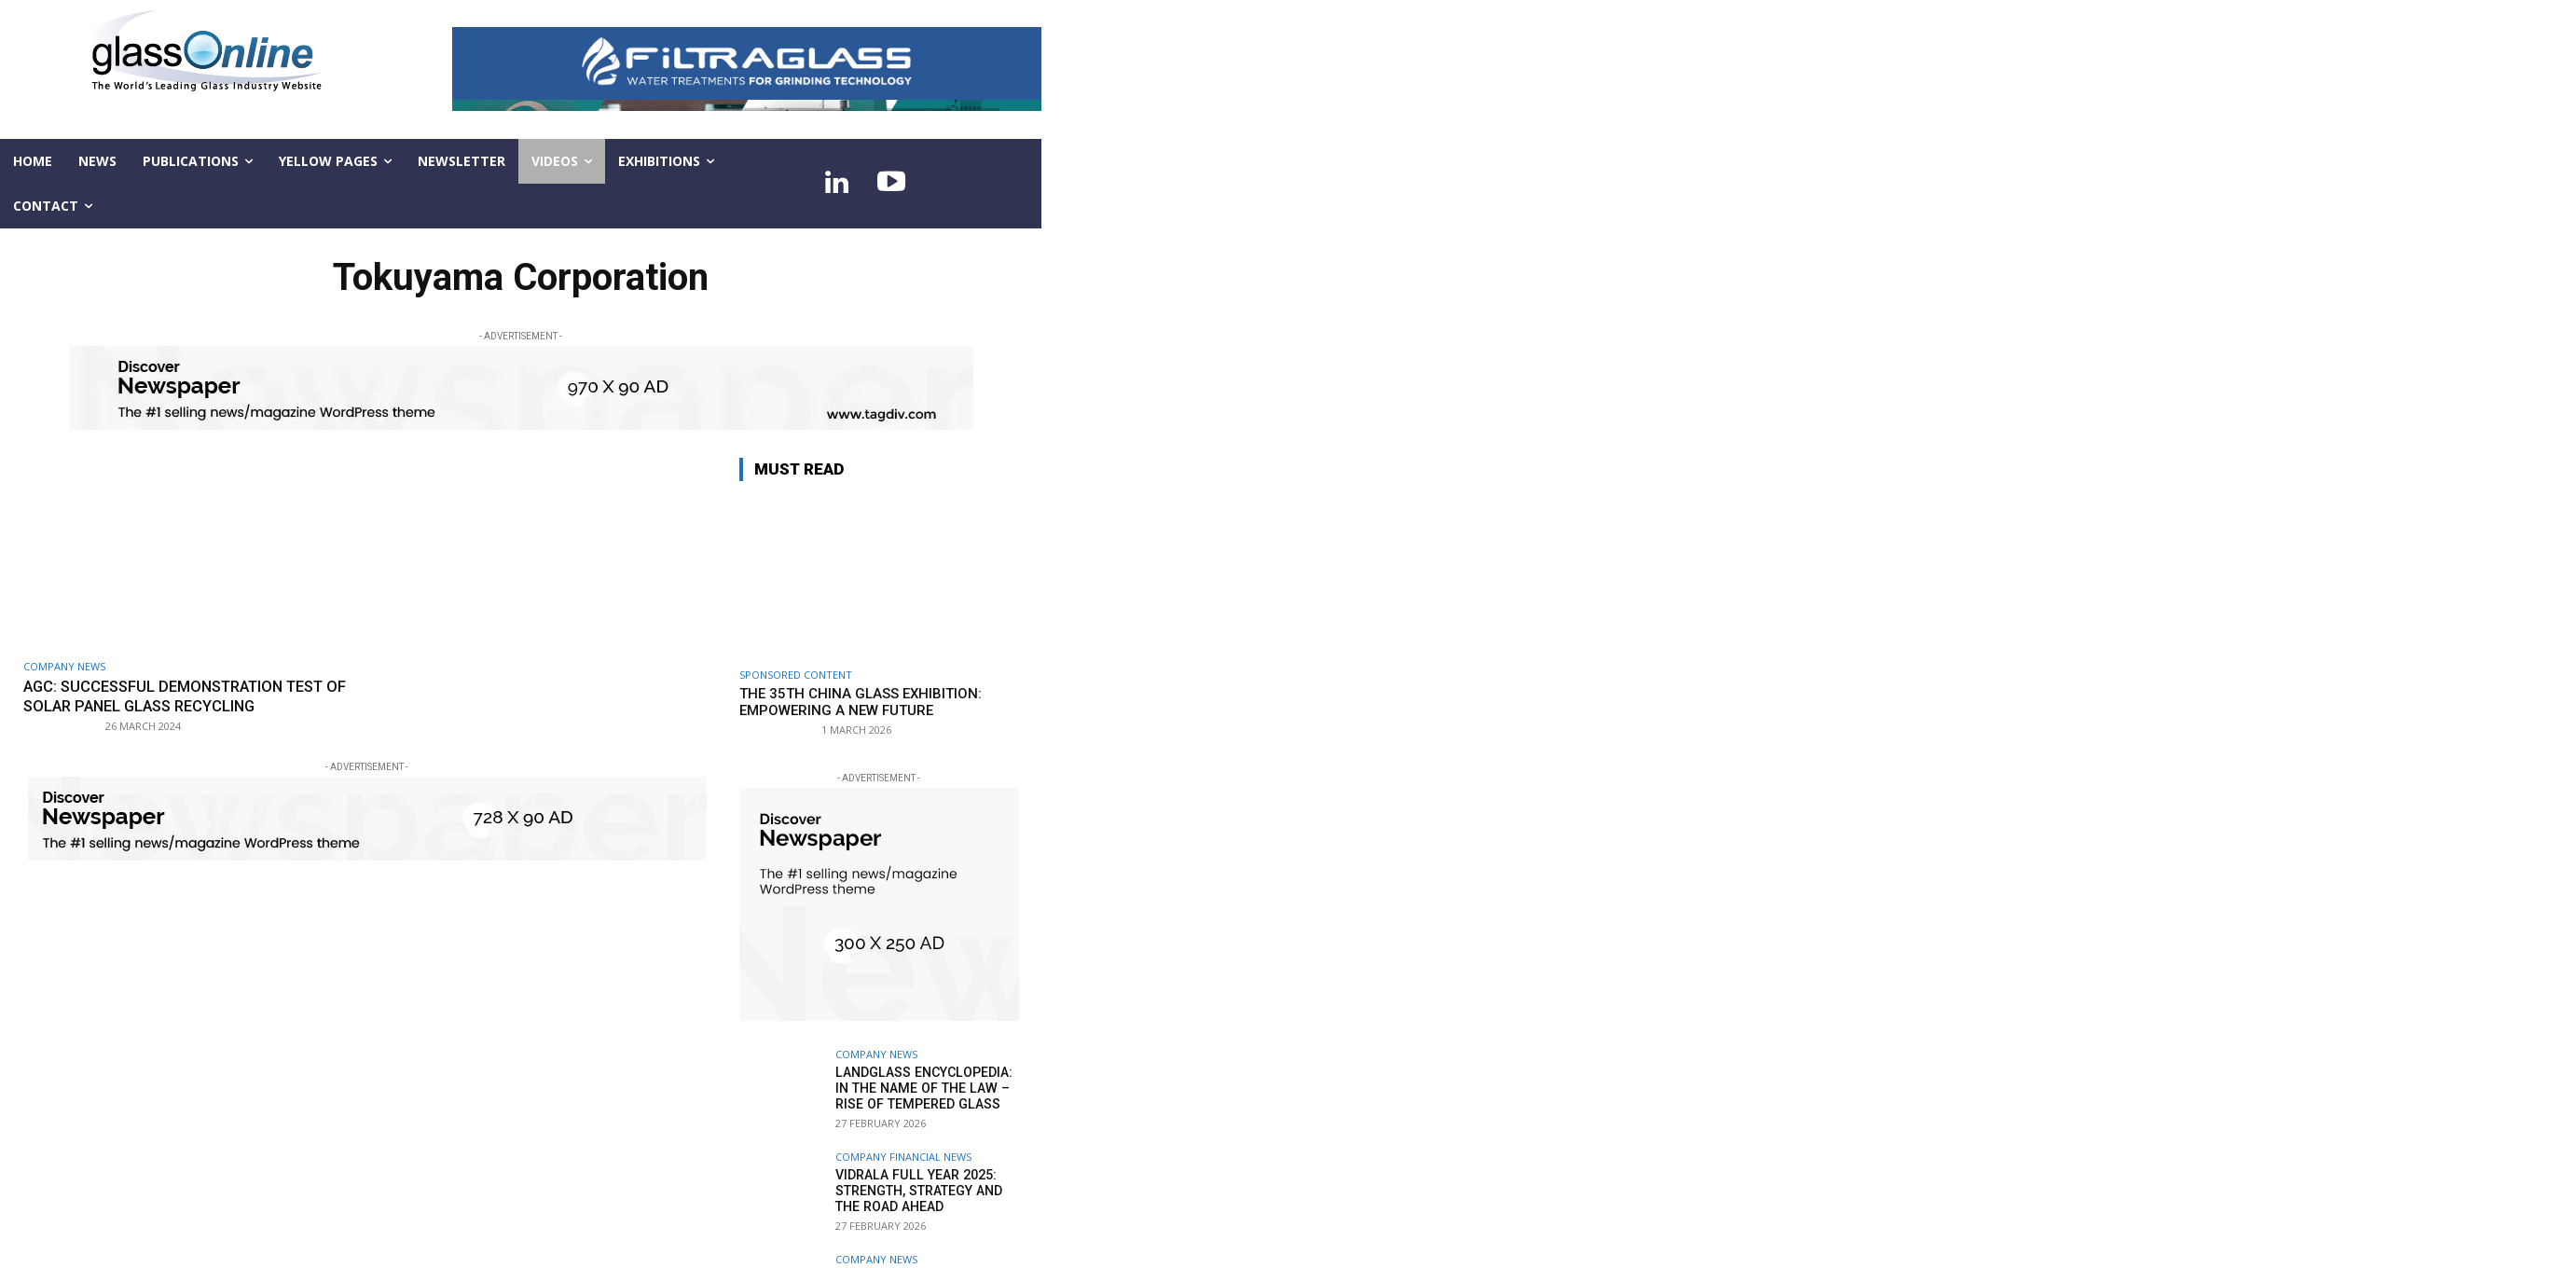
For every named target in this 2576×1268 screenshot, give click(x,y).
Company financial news (903, 1156)
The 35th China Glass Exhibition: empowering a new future (860, 702)
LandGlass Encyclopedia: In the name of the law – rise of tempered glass (922, 1088)
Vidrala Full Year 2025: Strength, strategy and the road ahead (917, 1190)
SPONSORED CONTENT (795, 674)
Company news (64, 666)
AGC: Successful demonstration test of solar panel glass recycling (183, 695)
